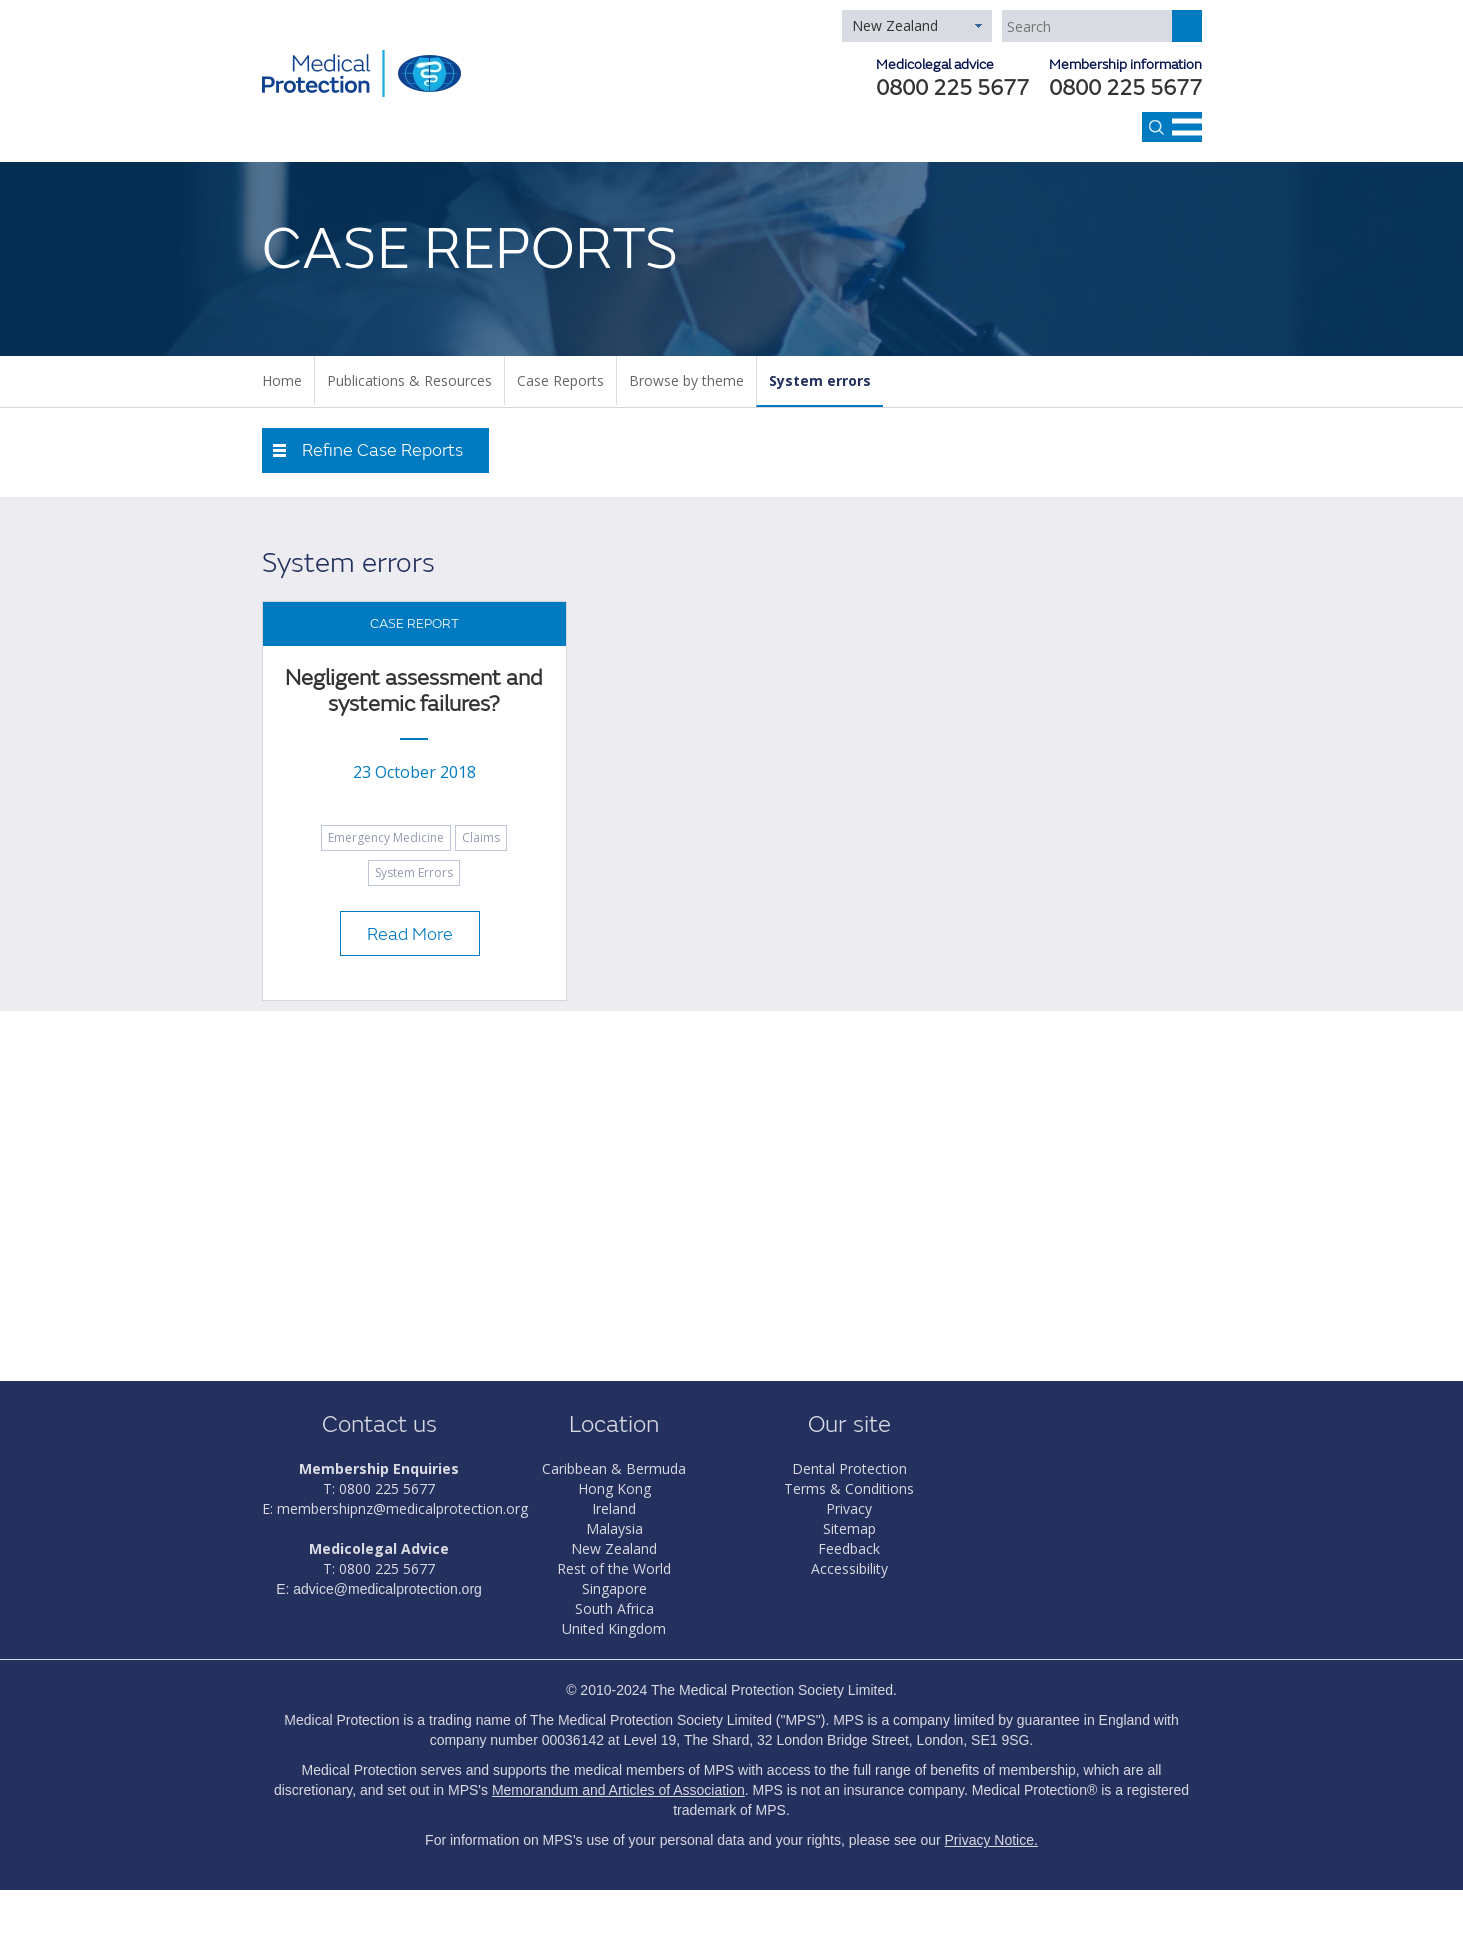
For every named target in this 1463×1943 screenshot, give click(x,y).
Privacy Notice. (991, 1840)
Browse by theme (686, 380)
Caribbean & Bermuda (614, 1468)
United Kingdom (614, 1628)
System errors (820, 380)
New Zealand (895, 25)
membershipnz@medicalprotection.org (402, 1508)
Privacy (849, 1508)
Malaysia (614, 1528)
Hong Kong (614, 1488)
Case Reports (560, 380)
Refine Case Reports (382, 450)
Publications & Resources (409, 380)
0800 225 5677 (1125, 89)
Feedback (849, 1548)
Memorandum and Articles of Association (618, 1790)
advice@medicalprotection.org (387, 1589)
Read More (410, 934)
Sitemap (849, 1528)
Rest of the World (614, 1568)
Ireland (614, 1508)
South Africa (614, 1608)
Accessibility (849, 1568)
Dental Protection (849, 1468)
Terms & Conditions (849, 1488)
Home (282, 380)
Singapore (614, 1588)
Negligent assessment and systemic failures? (414, 691)
